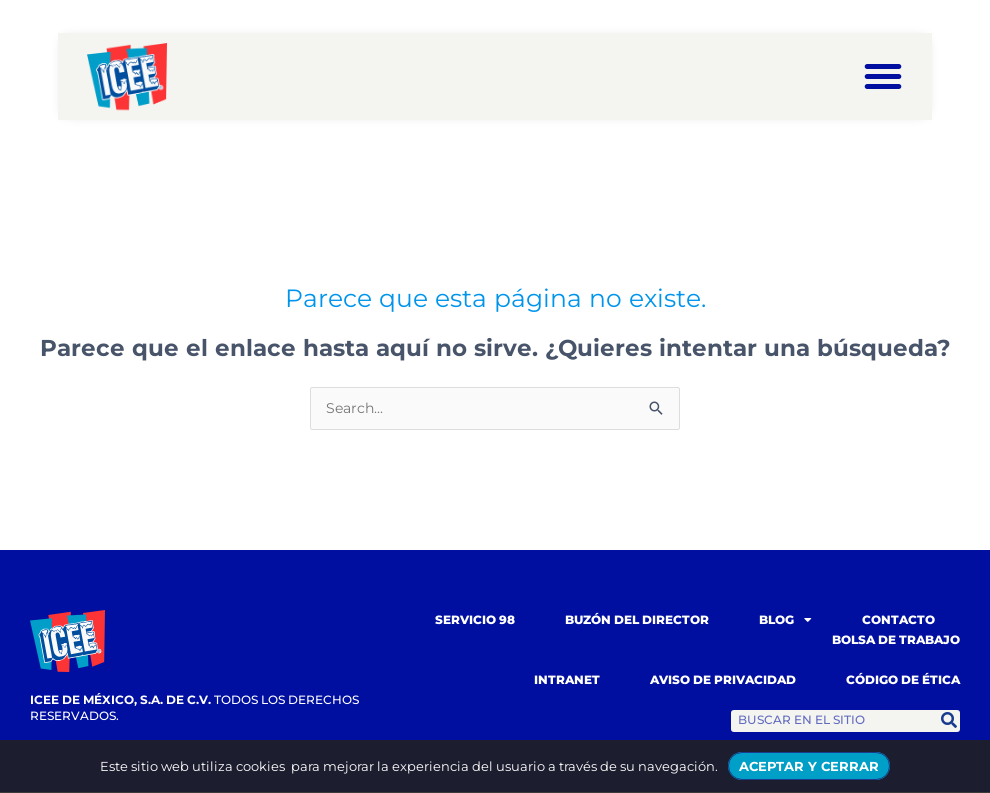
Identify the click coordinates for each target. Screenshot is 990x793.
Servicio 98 (475, 620)
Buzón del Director (637, 620)
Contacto (898, 620)
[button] (883, 76)
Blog (785, 621)
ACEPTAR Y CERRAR (809, 766)
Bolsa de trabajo (896, 640)
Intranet (567, 680)
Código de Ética (903, 680)
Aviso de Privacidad (723, 680)
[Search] (949, 722)
